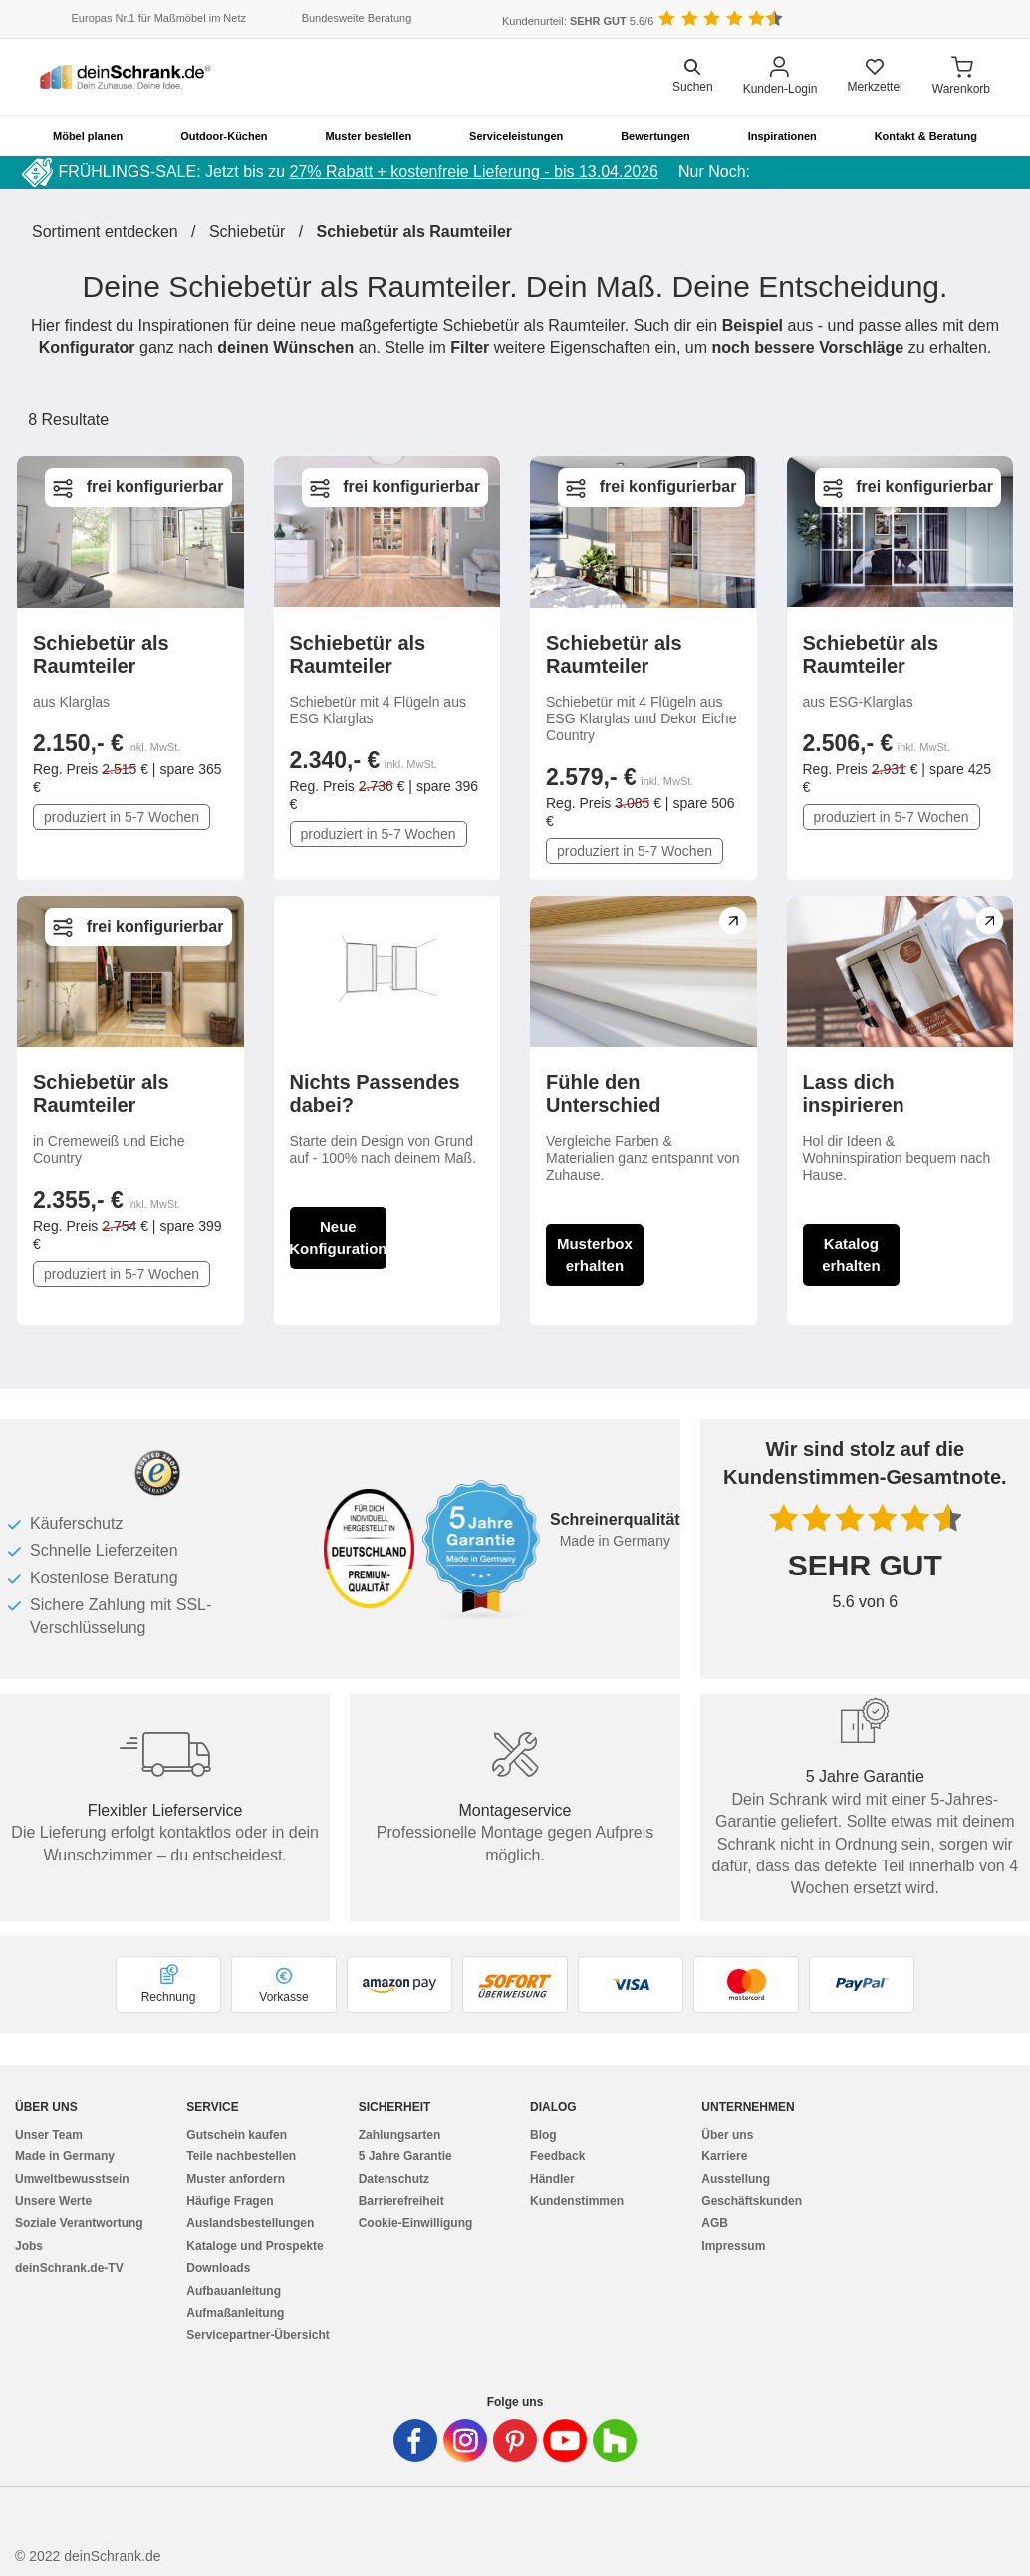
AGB (714, 2223)
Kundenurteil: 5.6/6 (577, 21)
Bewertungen (655, 136)
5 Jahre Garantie (405, 2156)
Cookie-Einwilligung (416, 2223)
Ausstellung (735, 2179)
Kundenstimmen (577, 2201)
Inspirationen (782, 136)
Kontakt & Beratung (926, 136)
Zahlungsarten (400, 2135)
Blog (543, 2135)
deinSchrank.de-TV (69, 2268)
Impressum (733, 2246)
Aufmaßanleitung (235, 2313)
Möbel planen (88, 136)
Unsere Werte (53, 2201)
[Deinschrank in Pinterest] (515, 2440)
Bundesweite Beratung (357, 18)
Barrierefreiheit (401, 2201)
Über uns (727, 2135)
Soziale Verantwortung (79, 2223)
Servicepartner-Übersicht (257, 2335)
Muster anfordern (235, 2179)
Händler (552, 2179)
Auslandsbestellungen (250, 2223)
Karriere (724, 2156)
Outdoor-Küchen (223, 136)
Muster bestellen (368, 136)
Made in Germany (65, 2156)
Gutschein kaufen (236, 2135)
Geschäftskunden (751, 2201)
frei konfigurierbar (155, 486)
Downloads (218, 2268)
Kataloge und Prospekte (254, 2246)
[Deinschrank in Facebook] (415, 2440)
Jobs (29, 2246)
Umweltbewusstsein (72, 2179)
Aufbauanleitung (233, 2291)
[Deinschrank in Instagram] (465, 2440)
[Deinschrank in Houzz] (615, 2440)
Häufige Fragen (229, 2201)
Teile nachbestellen (241, 2156)
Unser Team (49, 2135)
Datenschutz (394, 2179)
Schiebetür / (263, 231)
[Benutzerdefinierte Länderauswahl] (960, 19)
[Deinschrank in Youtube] (565, 2440)
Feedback (557, 2156)
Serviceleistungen (516, 136)
